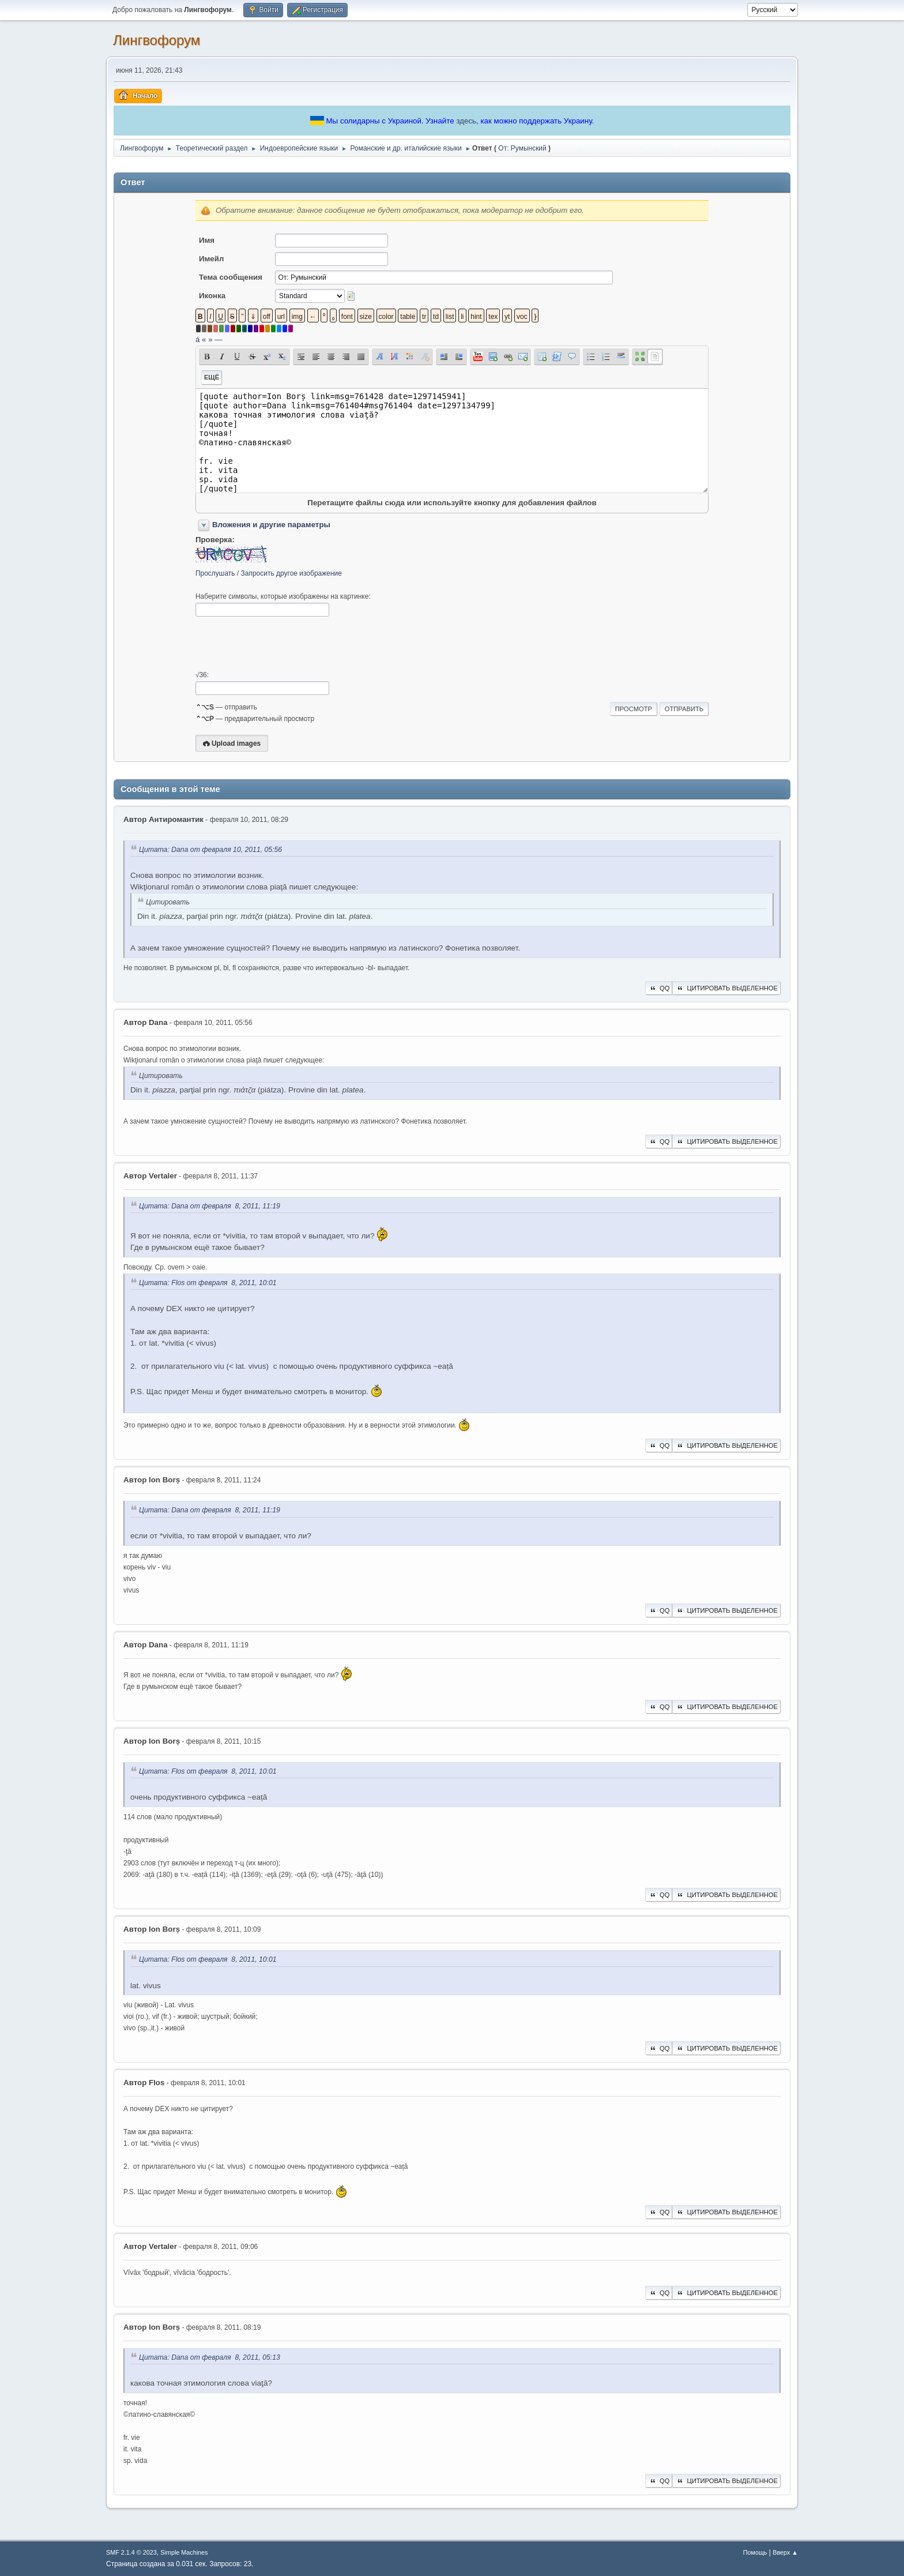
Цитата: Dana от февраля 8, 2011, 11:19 (209, 1206)
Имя (206, 240)
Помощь (755, 2552)
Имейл (211, 258)
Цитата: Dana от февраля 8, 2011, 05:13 (209, 2357)
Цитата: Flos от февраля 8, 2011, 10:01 (208, 1283)
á (197, 339)
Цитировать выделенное (726, 988)
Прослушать (215, 573)
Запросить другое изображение (291, 573)
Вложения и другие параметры (271, 524)
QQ (658, 988)
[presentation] (283, 643)
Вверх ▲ (785, 2552)
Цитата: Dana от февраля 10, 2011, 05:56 (210, 850)
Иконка (212, 295)
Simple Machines (184, 2552)
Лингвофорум (156, 40)
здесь (466, 121)
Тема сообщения (230, 277)
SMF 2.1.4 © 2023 (131, 2552)
